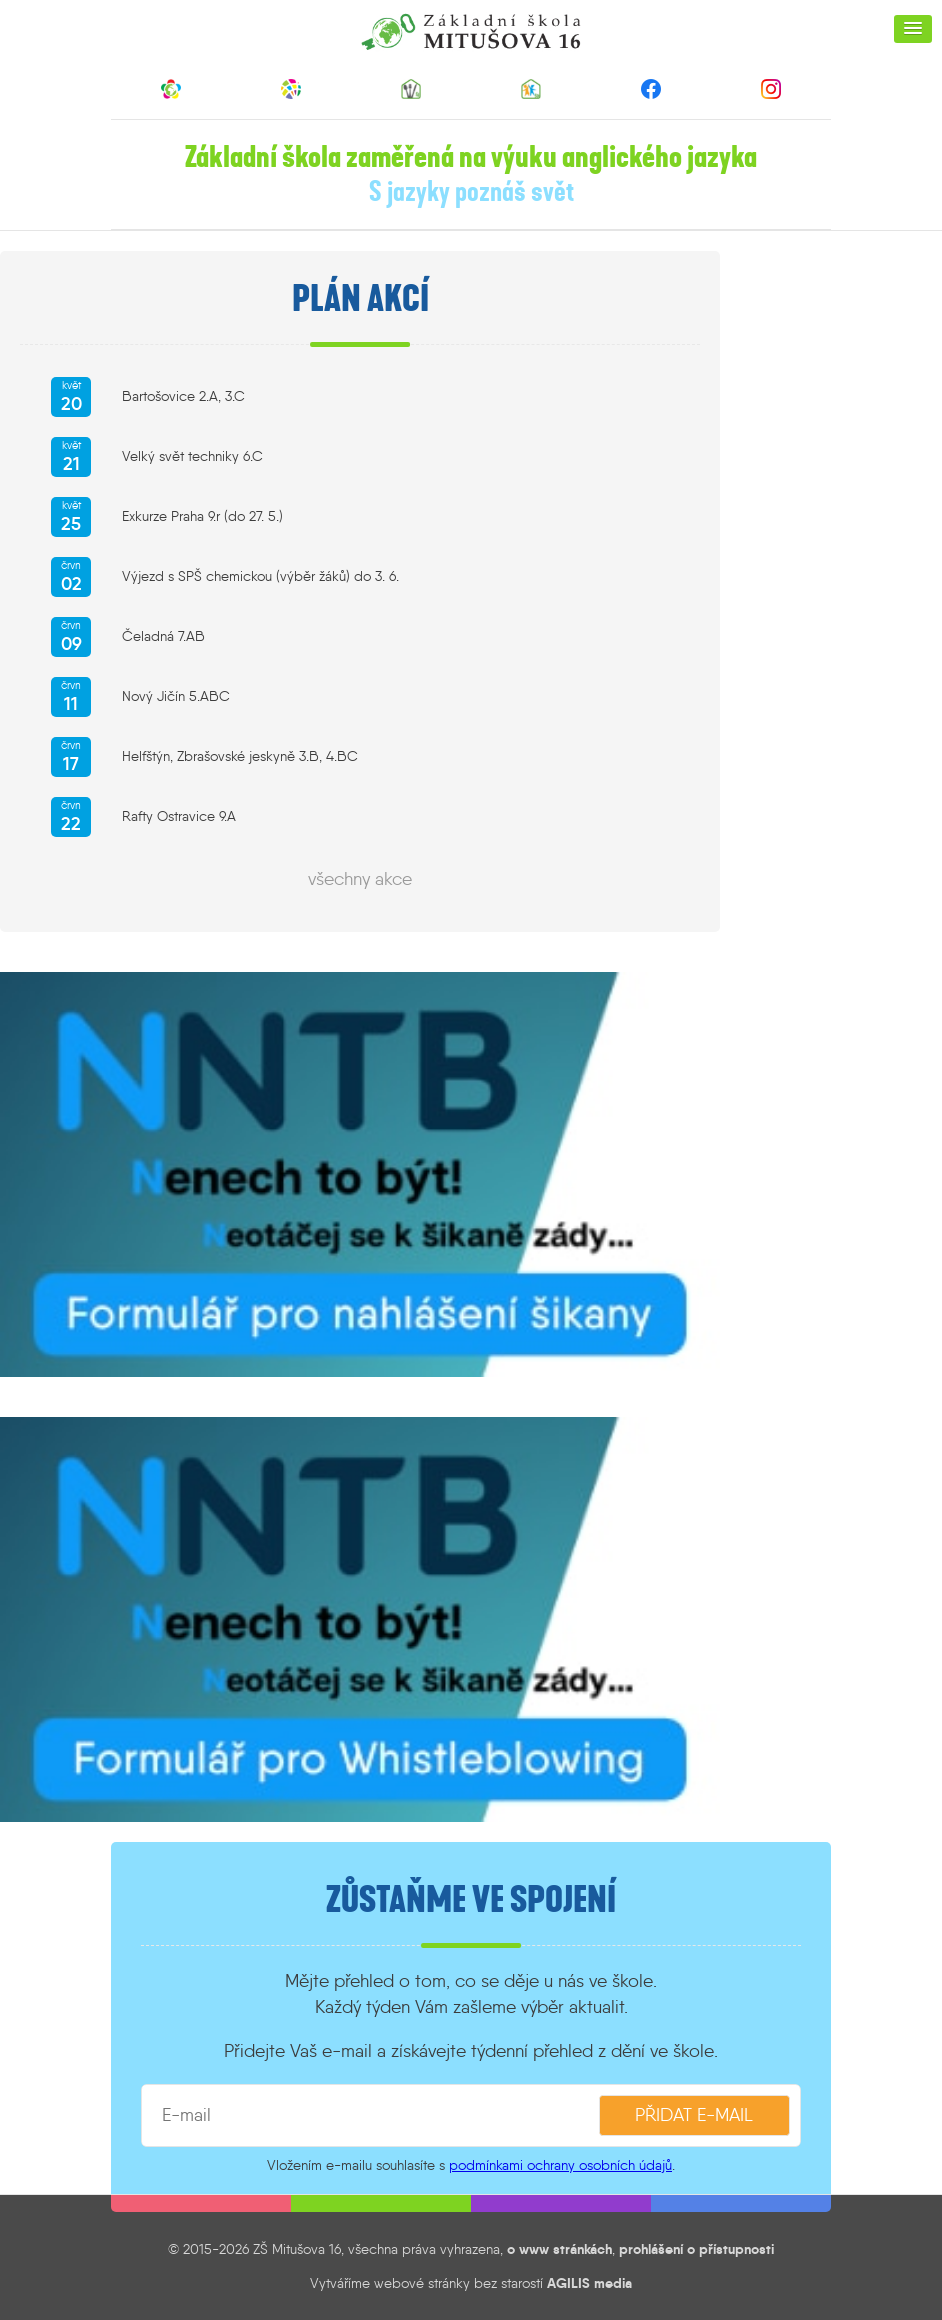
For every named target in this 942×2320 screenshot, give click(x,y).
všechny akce (360, 879)
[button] (913, 29)
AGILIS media (589, 2283)
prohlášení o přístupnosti (696, 2249)
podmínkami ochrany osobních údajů (560, 2165)
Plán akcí (360, 299)
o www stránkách (559, 2249)
